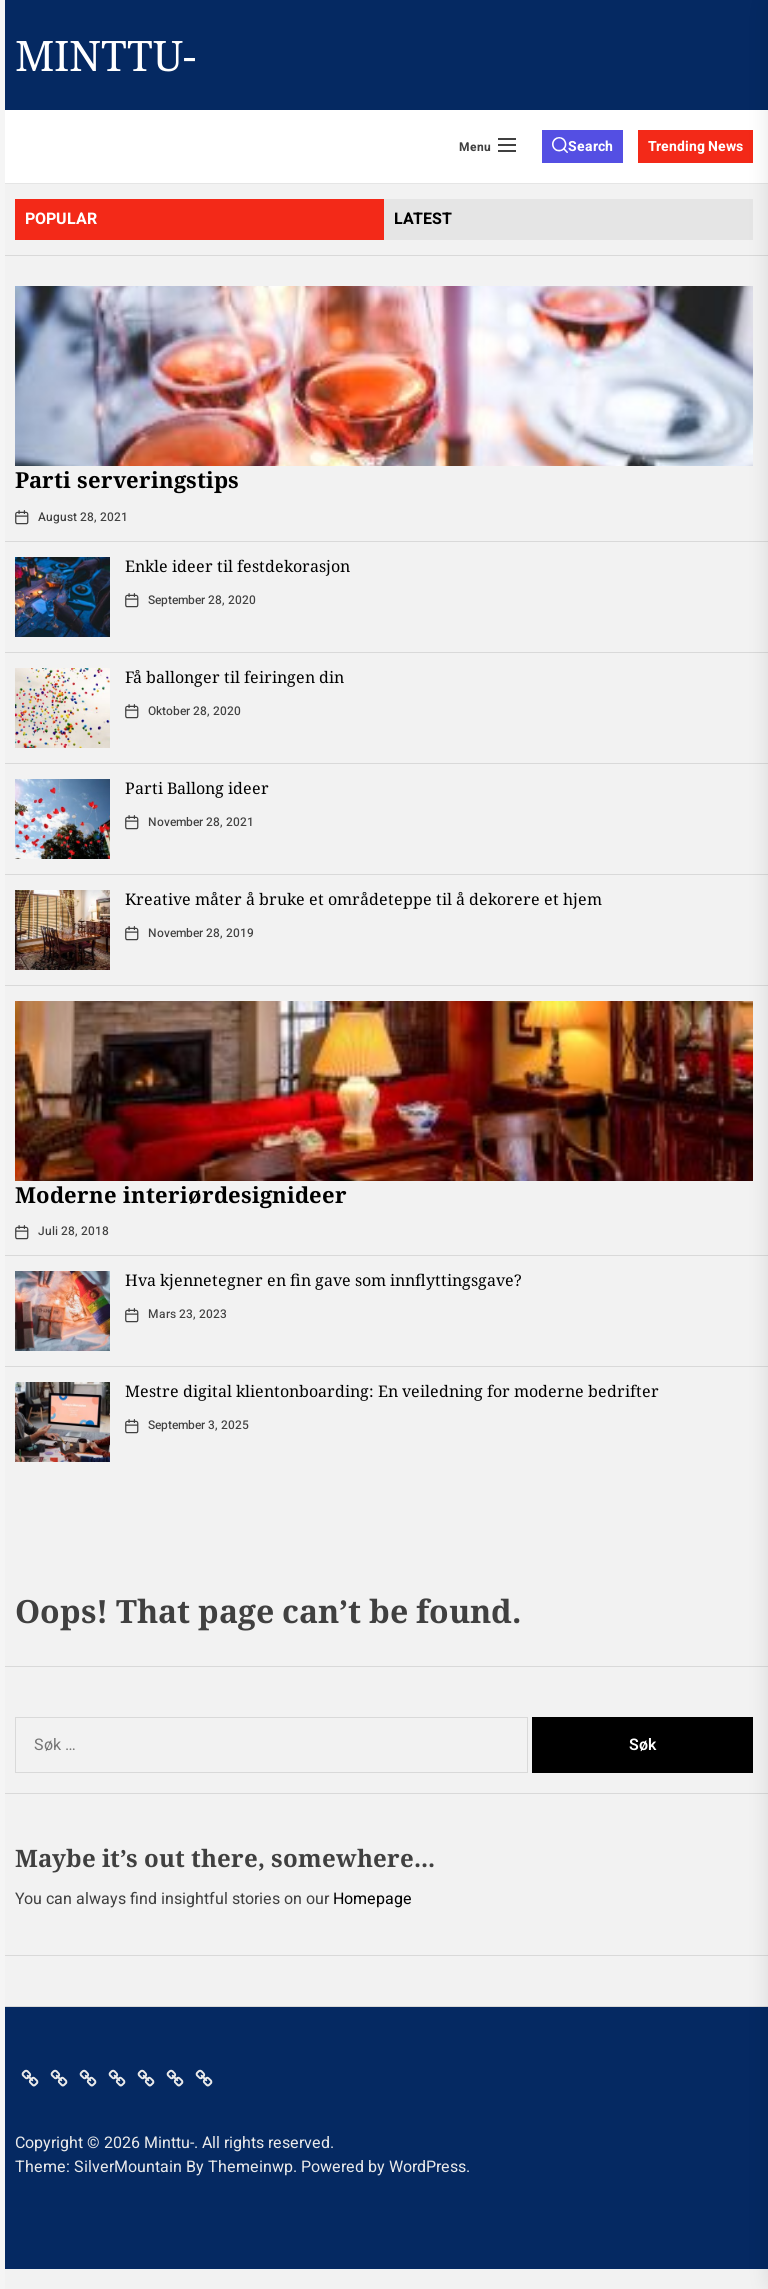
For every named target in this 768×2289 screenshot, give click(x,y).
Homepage (372, 1899)
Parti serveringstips (127, 479)
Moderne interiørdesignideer (181, 1194)
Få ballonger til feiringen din (234, 677)
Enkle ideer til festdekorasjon (237, 566)
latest (423, 219)
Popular (61, 219)
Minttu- (105, 55)
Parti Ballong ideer (197, 788)
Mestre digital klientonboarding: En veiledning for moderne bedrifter (392, 1391)
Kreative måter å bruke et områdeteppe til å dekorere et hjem (363, 899)
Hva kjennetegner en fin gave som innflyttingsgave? (323, 1280)
